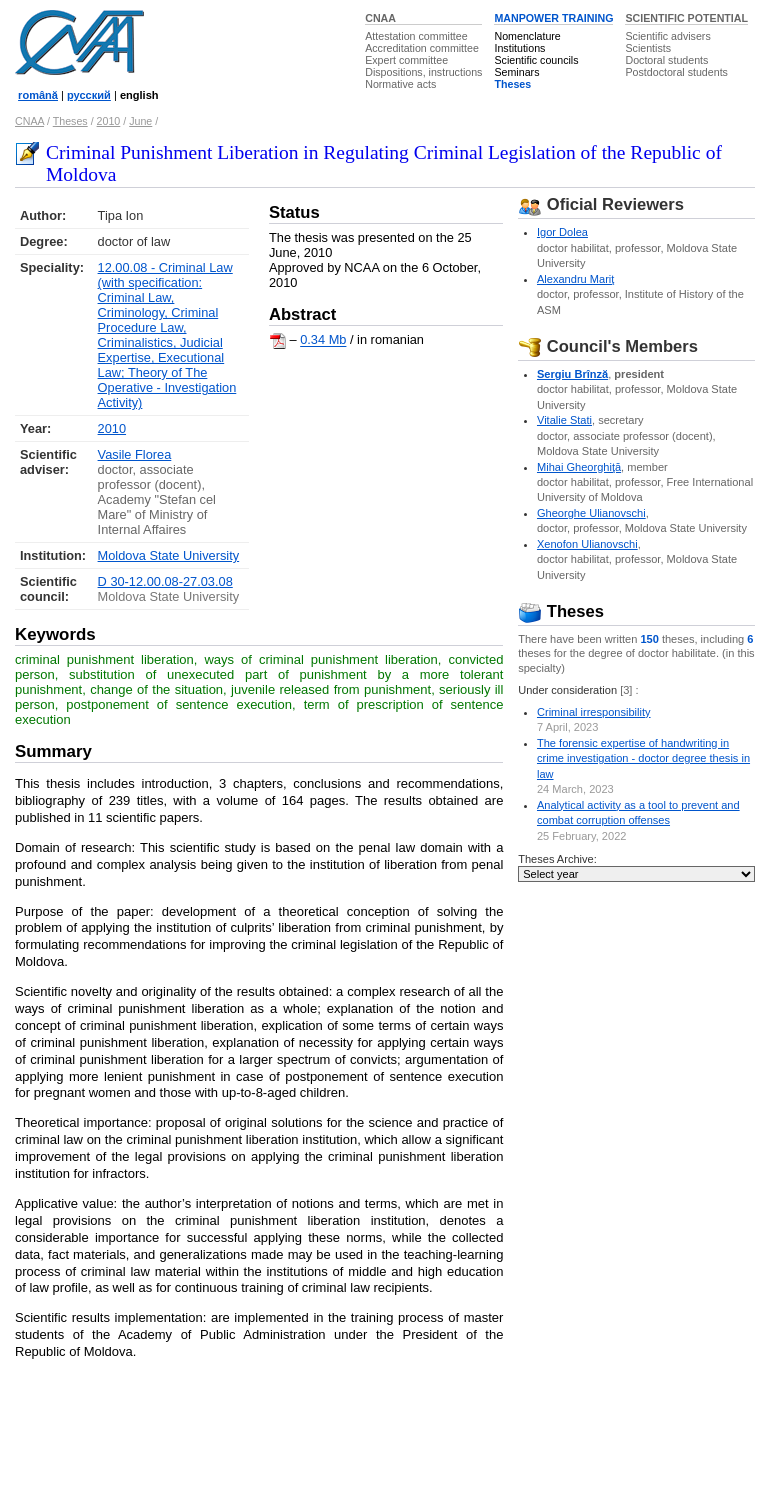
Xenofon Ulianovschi (587, 544)
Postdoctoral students (676, 72)
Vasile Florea (135, 454)
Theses (512, 84)
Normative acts (400, 84)
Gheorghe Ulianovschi (591, 513)
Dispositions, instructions (423, 72)
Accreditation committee (422, 48)
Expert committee (406, 60)
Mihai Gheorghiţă (579, 467)
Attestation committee (416, 36)
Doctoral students (666, 60)
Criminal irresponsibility (594, 712)
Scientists (648, 48)
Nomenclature (527, 36)
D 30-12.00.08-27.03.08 (165, 581)
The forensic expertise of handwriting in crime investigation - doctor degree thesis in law (643, 758)
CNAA (380, 18)
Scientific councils (536, 60)
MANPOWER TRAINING (553, 18)
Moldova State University (169, 555)
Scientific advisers (667, 36)
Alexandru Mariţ (575, 279)
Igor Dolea (562, 232)
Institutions (519, 48)
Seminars (516, 72)
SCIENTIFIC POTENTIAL (686, 18)
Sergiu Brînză (572, 374)
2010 (109, 121)
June (140, 121)
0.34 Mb (323, 340)
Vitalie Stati (564, 420)
